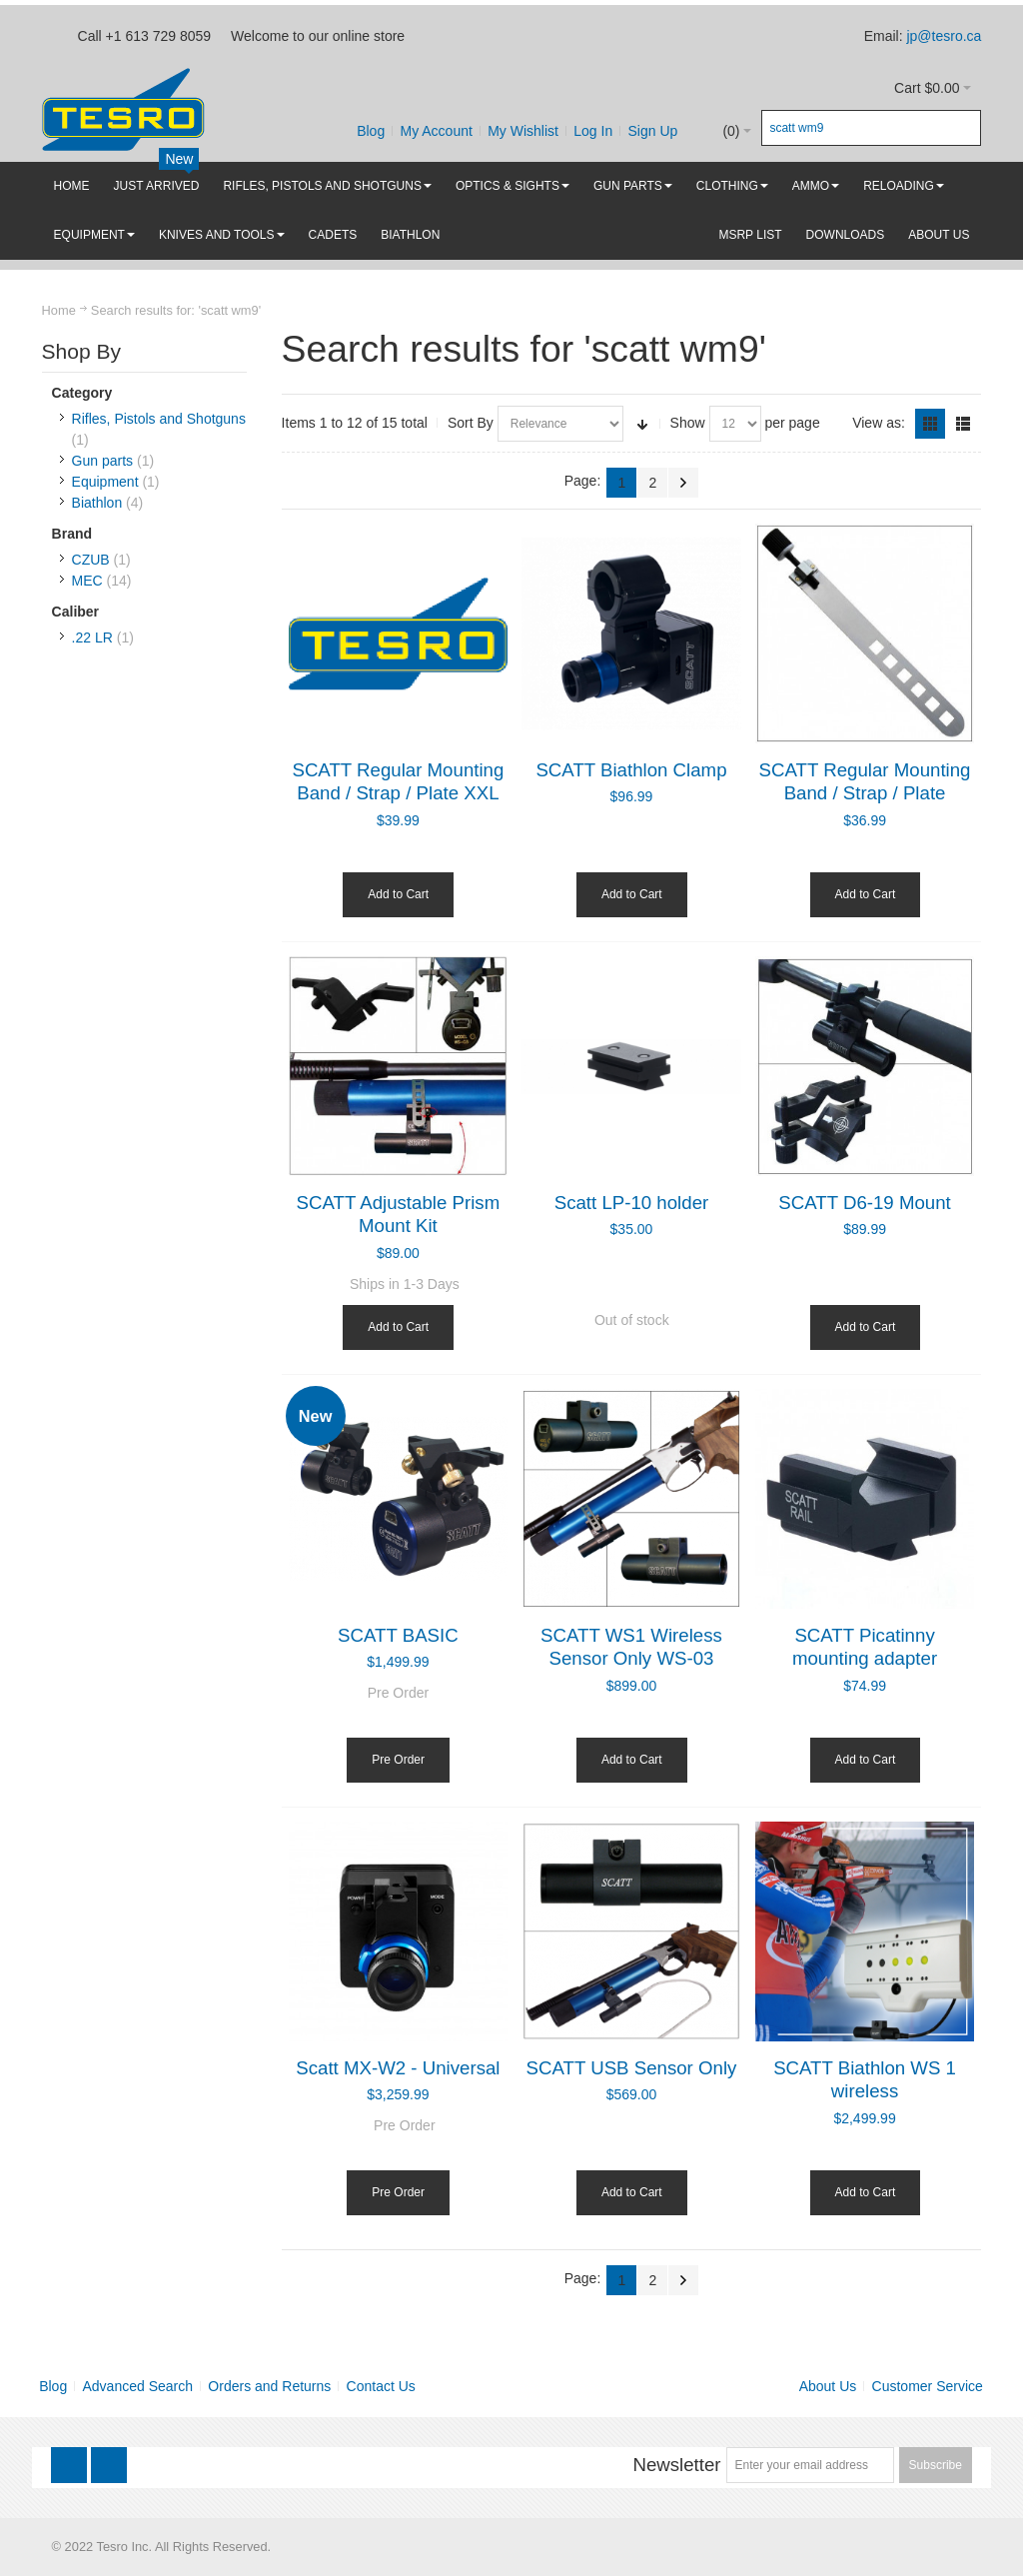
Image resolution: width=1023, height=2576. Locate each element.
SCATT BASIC (398, 1635)
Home (59, 310)
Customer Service (927, 2386)
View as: (878, 423)
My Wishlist (523, 131)
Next (683, 483)
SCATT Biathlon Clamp (630, 769)
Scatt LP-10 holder (631, 1202)
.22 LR (92, 637)
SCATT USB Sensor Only (631, 2067)
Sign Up (653, 131)
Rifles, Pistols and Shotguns (159, 419)
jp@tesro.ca (943, 36)
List (963, 424)
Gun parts (102, 461)
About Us (828, 2386)
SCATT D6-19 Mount (864, 1202)
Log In (592, 131)
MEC (87, 581)
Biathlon (97, 503)
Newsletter (676, 2464)
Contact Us (381, 2386)
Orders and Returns (269, 2386)
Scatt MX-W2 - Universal (398, 2067)
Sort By (471, 423)
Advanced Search (138, 2386)
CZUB (91, 560)
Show (687, 423)
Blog (371, 131)
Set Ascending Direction (642, 424)
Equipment (105, 482)
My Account (436, 131)
